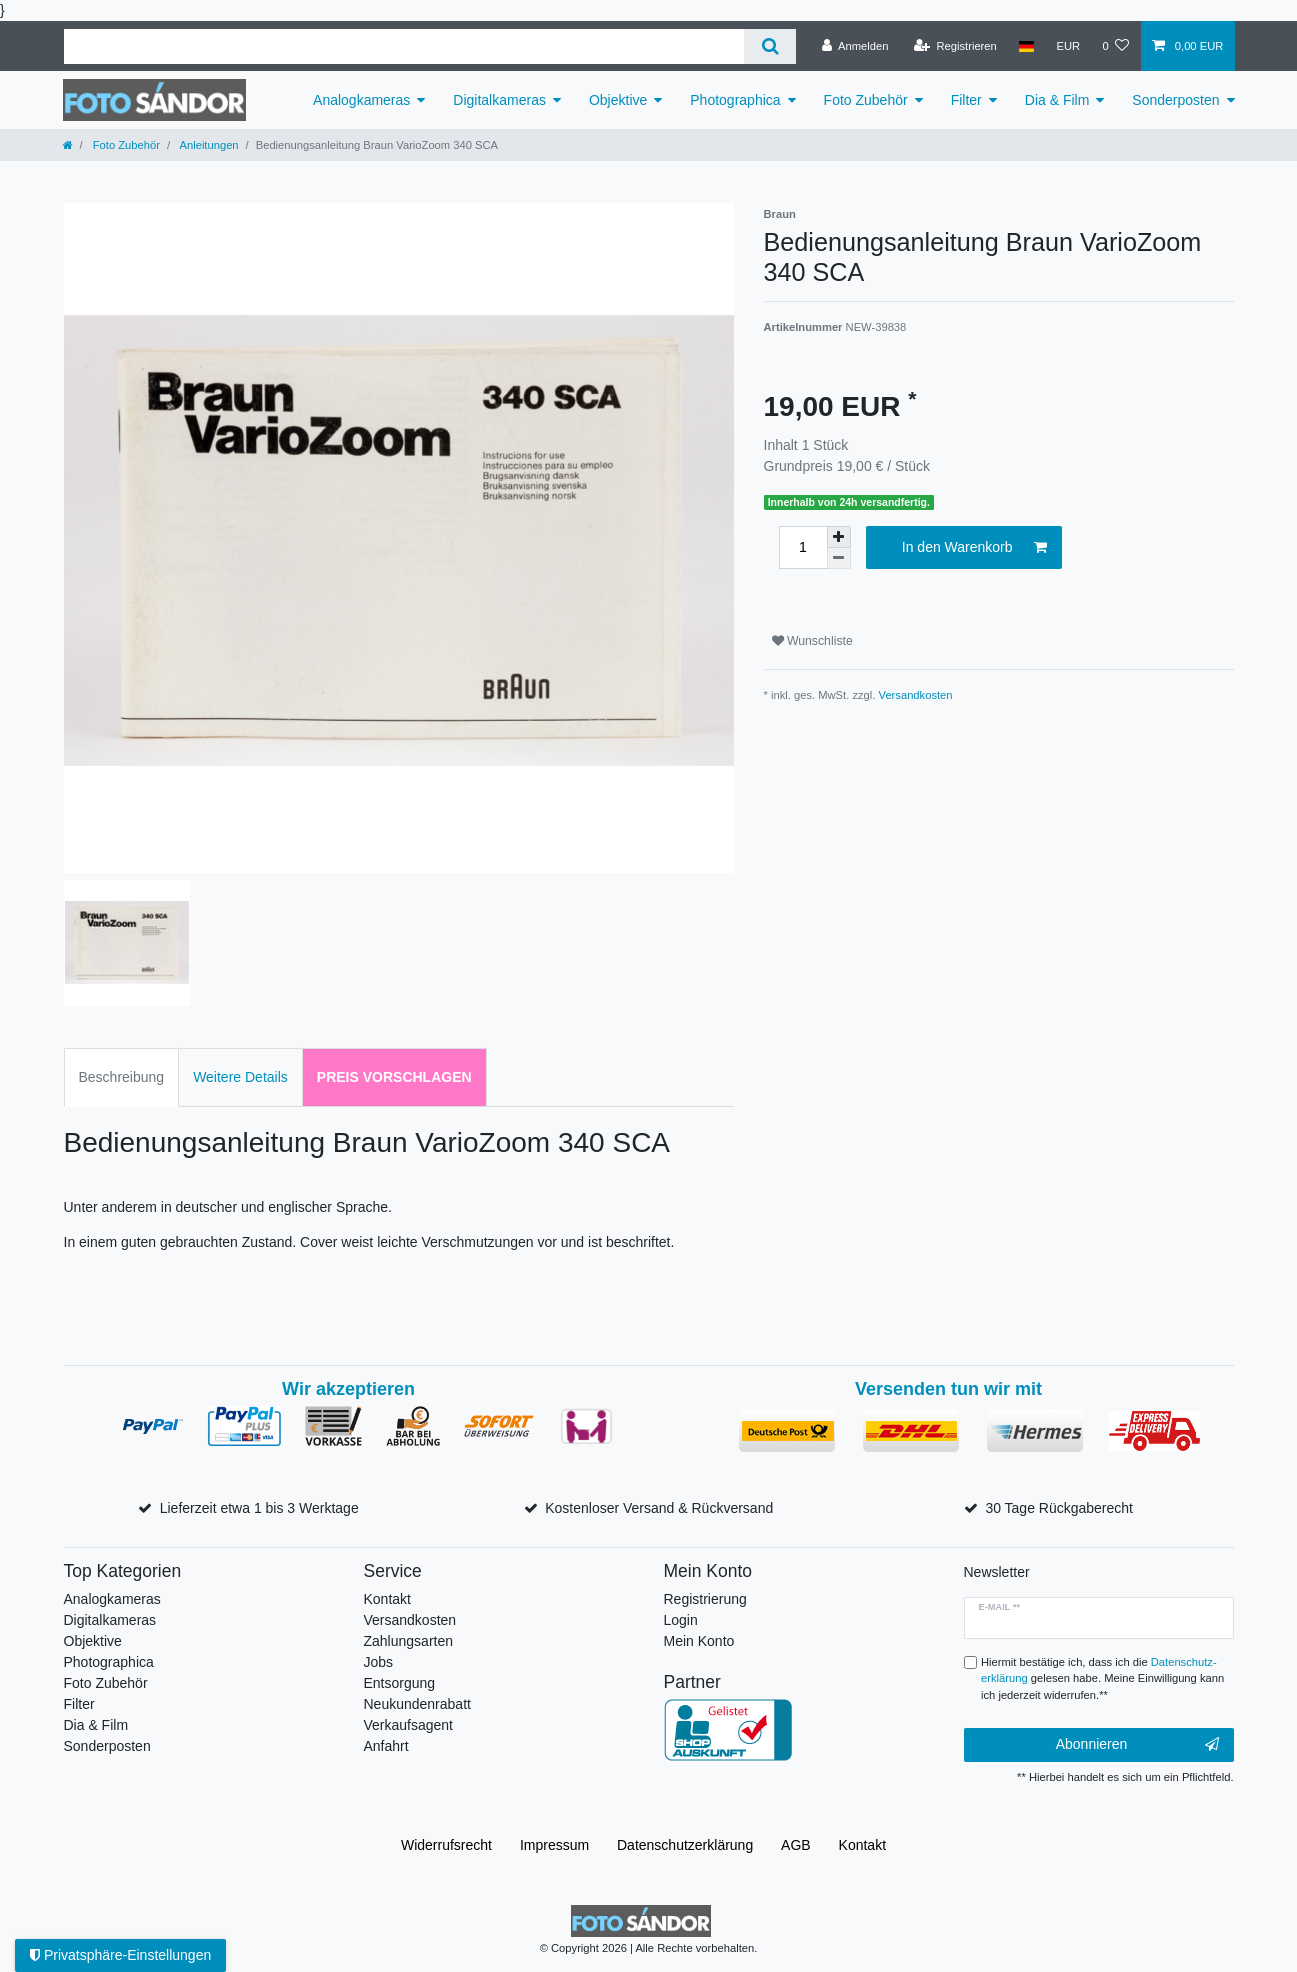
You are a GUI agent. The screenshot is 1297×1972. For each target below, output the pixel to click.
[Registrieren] (955, 46)
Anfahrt (386, 1746)
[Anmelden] (855, 46)
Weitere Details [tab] (240, 1077)
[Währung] (1068, 46)
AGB (796, 1845)
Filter (966, 100)
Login (681, 1620)
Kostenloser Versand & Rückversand (659, 1508)
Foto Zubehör (866, 100)
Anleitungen (208, 145)
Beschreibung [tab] (122, 1077)
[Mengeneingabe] (803, 547)
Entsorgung (400, 1683)
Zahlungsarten (409, 1641)
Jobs (379, 1662)
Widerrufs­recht (446, 1845)
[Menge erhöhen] (839, 537)
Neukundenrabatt (417, 1704)
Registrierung (705, 1599)
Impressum (554, 1845)
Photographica (735, 100)
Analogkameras (361, 100)
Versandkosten (916, 695)
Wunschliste (812, 641)
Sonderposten (1175, 100)
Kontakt (387, 1599)
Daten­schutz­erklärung (685, 1845)
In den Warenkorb (974, 548)
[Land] (1026, 46)
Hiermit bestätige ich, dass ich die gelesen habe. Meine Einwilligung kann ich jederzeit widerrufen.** (1102, 1679)
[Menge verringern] (839, 558)
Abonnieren (1137, 1745)
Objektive (618, 100)
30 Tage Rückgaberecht (1059, 1508)
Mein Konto (699, 1641)
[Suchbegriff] (404, 46)
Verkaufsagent (409, 1725)
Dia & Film (1057, 100)
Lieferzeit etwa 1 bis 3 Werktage (259, 1508)
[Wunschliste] (1115, 46)
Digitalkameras (499, 100)
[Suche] (769, 46)
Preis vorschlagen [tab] (394, 1077)
